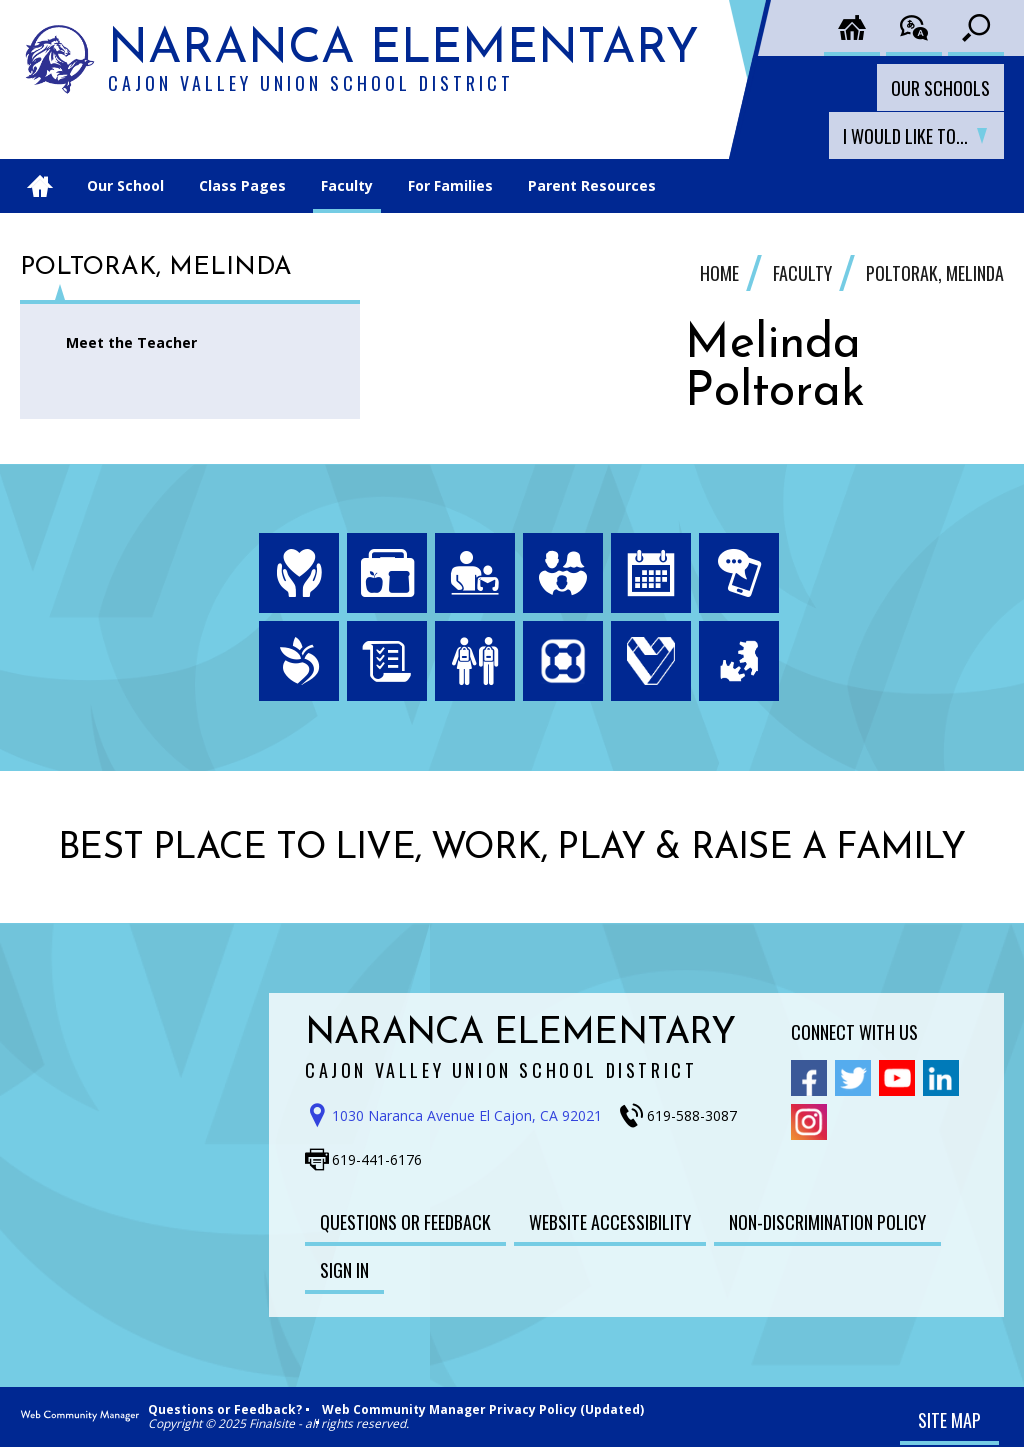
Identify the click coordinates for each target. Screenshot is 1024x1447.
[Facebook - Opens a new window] (809, 1078)
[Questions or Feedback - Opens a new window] (405, 1222)
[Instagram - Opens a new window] (809, 1122)
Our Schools (940, 88)
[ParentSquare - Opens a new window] (563, 661)
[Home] (40, 186)
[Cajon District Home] (852, 28)
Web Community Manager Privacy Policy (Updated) (483, 1409)
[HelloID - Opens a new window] (739, 661)
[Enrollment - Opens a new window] (475, 661)
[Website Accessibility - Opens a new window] (610, 1222)
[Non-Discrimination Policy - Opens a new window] (827, 1222)
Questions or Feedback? (225, 1409)
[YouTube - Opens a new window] (897, 1078)
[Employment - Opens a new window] (651, 661)
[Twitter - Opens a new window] (853, 1078)
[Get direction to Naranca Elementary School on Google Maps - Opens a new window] (460, 1116)
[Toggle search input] (976, 28)
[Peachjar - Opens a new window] (299, 661)
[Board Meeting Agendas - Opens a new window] (387, 661)
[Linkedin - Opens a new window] (941, 1078)
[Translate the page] (914, 28)
